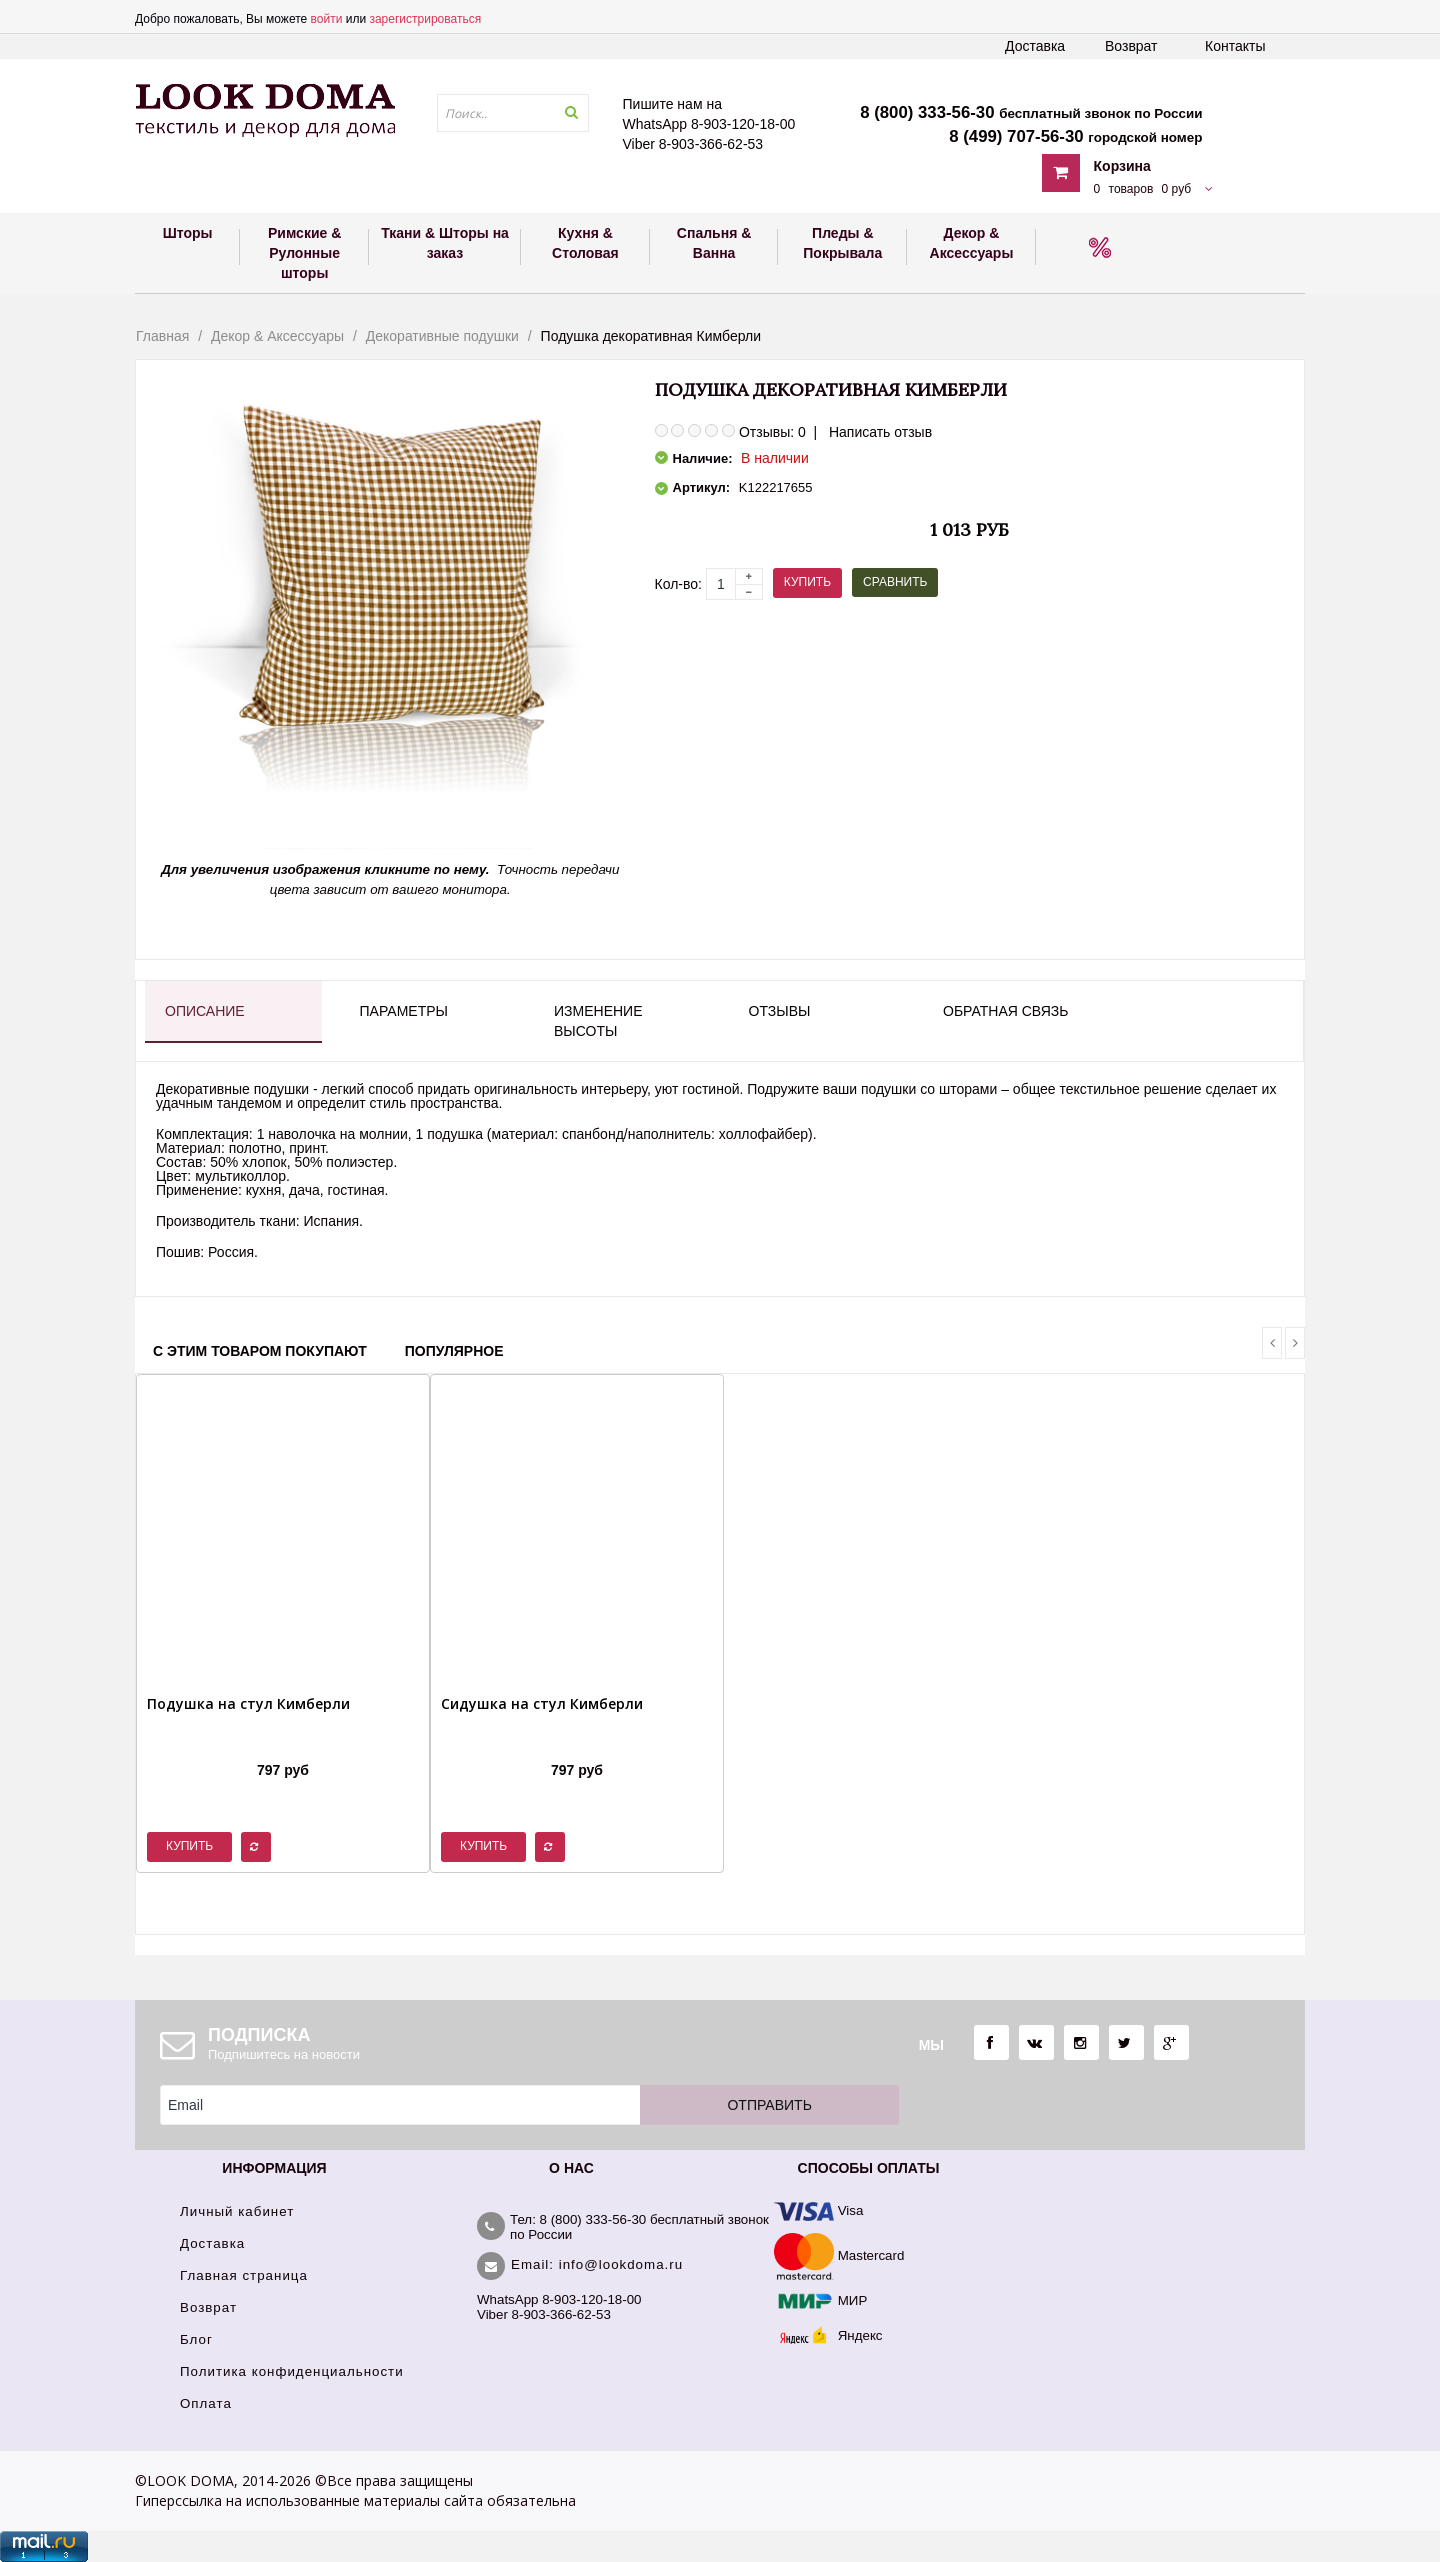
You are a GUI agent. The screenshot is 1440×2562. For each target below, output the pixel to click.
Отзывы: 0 (772, 432)
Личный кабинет (237, 2211)
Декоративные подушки (442, 336)
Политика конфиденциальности (292, 2371)
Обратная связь (1005, 1011)
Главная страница (244, 2275)
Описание (205, 1011)
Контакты (1235, 46)
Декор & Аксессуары (277, 336)
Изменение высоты (598, 1021)
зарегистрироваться (425, 19)
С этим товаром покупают (260, 1351)
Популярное (454, 1351)
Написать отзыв (880, 432)
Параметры (404, 1011)
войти (327, 19)
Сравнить (895, 582)
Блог (196, 2339)
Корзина (1122, 166)
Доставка (1035, 46)
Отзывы (780, 1011)
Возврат (1131, 46)
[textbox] (513, 113)
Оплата (206, 2403)
